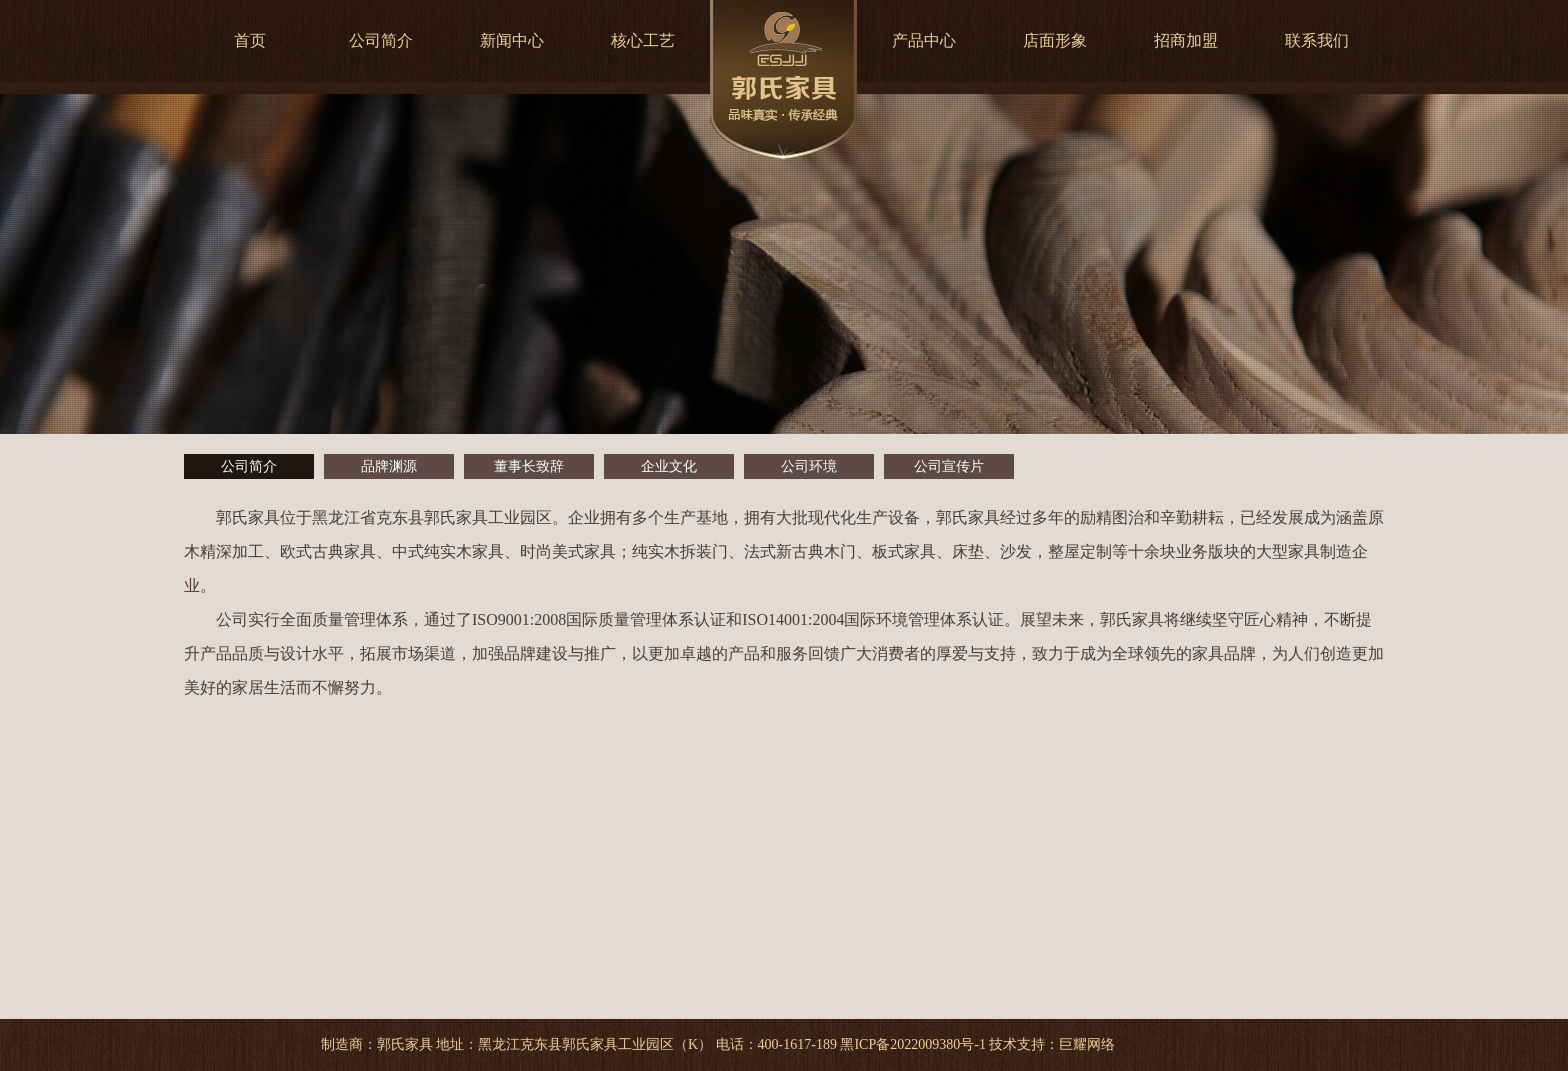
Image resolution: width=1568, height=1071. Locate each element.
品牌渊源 (389, 466)
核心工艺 (643, 40)
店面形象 (1055, 40)
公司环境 (809, 466)
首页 (250, 40)
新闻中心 (512, 40)
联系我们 (1317, 40)
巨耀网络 (1087, 1044)
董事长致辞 (529, 466)
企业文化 (669, 466)
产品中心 (924, 40)
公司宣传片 (949, 466)
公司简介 (381, 40)
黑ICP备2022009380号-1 (912, 1044)
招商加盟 (1186, 40)
